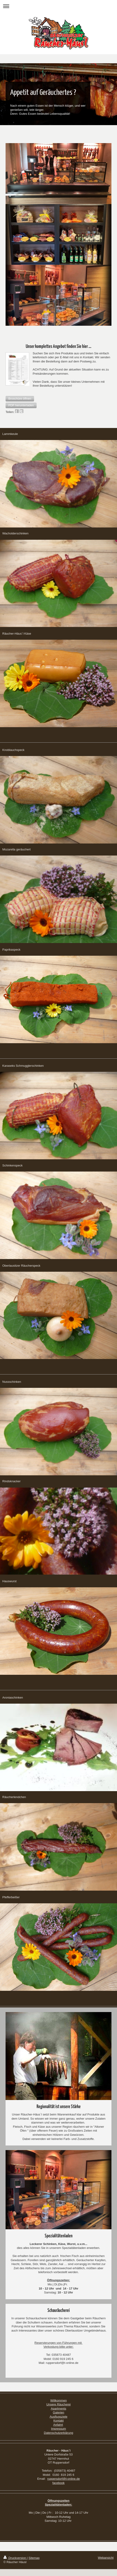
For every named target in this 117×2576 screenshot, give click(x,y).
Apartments (58, 2408)
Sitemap (34, 2558)
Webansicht (106, 2557)
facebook (58, 2483)
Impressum (58, 2428)
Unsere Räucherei (58, 2404)
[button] (20, 398)
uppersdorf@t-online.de (64, 2478)
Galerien (58, 2412)
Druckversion (15, 2558)
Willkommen (58, 2400)
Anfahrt (58, 2424)
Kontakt (58, 2420)
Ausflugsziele (58, 2416)
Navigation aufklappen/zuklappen (58, 6)
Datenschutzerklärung (58, 2432)
